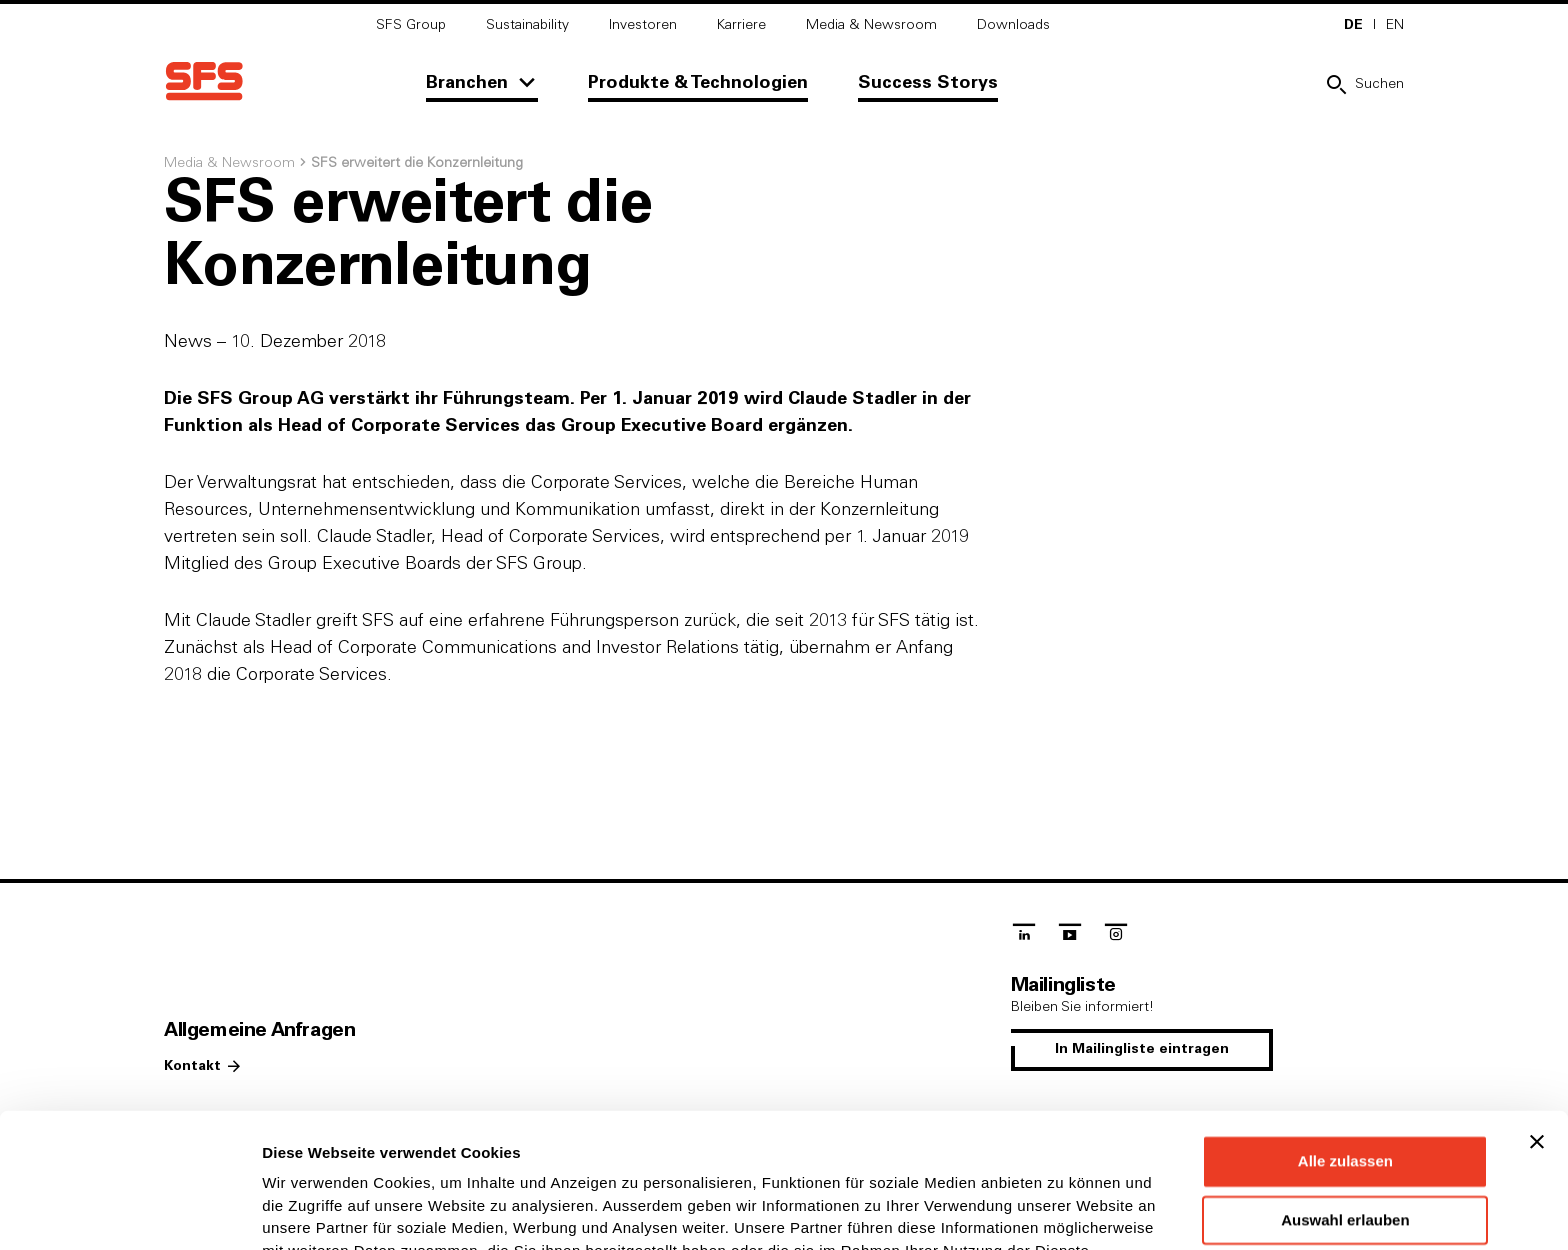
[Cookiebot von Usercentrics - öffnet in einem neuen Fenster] (129, 1211)
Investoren (643, 25)
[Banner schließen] (1537, 1016)
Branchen (467, 83)
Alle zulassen (1345, 1035)
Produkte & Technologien (698, 83)
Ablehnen (1345, 1150)
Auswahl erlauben (1345, 1094)
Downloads (1013, 25)
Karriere (741, 25)
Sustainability (527, 25)
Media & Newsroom (871, 25)
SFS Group (411, 25)
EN (1395, 25)
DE (1353, 25)
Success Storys (928, 83)
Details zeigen (1063, 1210)
